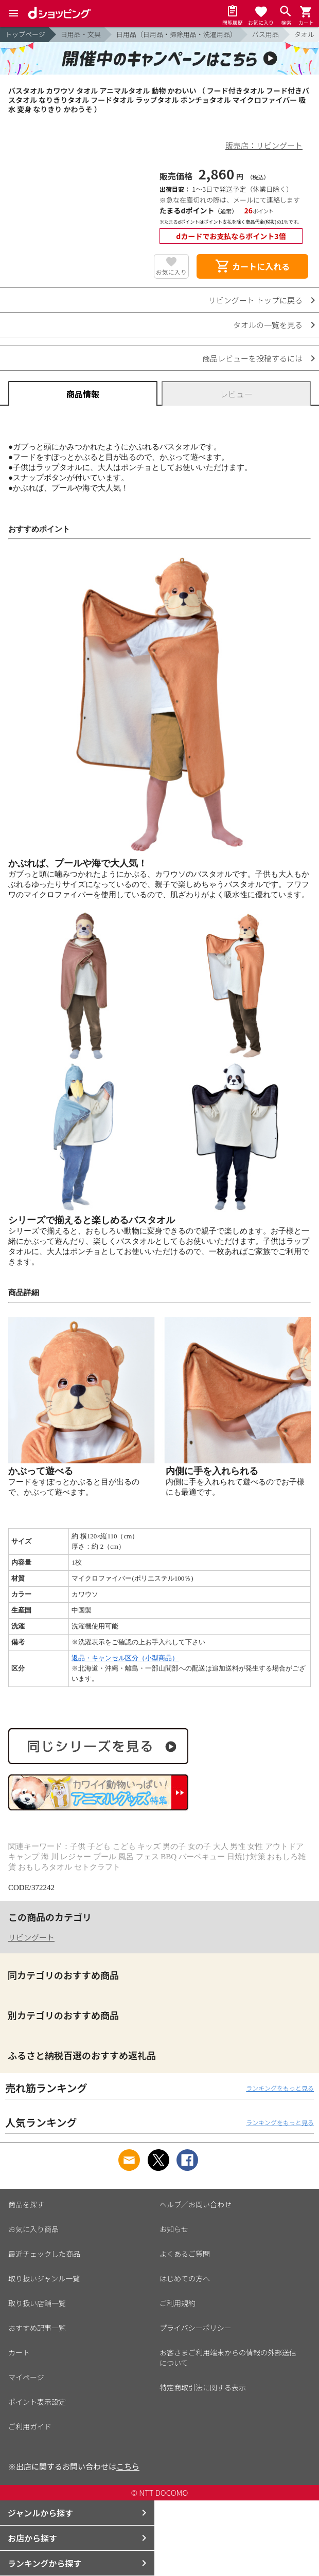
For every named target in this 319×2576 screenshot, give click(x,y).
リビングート (31, 1937)
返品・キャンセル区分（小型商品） (125, 1658)
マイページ (26, 2377)
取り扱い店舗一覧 (37, 2303)
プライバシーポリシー (196, 2328)
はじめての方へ (185, 2278)
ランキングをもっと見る (280, 2087)
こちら (127, 2466)
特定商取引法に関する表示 (203, 2387)
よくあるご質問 (185, 2253)
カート (19, 2352)
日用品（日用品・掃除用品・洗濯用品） (176, 34)
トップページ (25, 34)
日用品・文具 (81, 34)
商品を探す (26, 2204)
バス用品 (265, 34)
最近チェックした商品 (44, 2253)
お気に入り (171, 271)
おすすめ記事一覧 (37, 2328)
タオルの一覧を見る (268, 325)
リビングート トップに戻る (255, 300)
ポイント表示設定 (37, 2402)
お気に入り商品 (33, 2229)
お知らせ (174, 2229)
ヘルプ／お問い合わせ (196, 2204)
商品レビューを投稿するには (252, 358)
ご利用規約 (178, 2303)
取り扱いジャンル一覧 (44, 2278)
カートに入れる (252, 266)
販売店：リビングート (264, 145)
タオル (304, 34)
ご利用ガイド (29, 2426)
